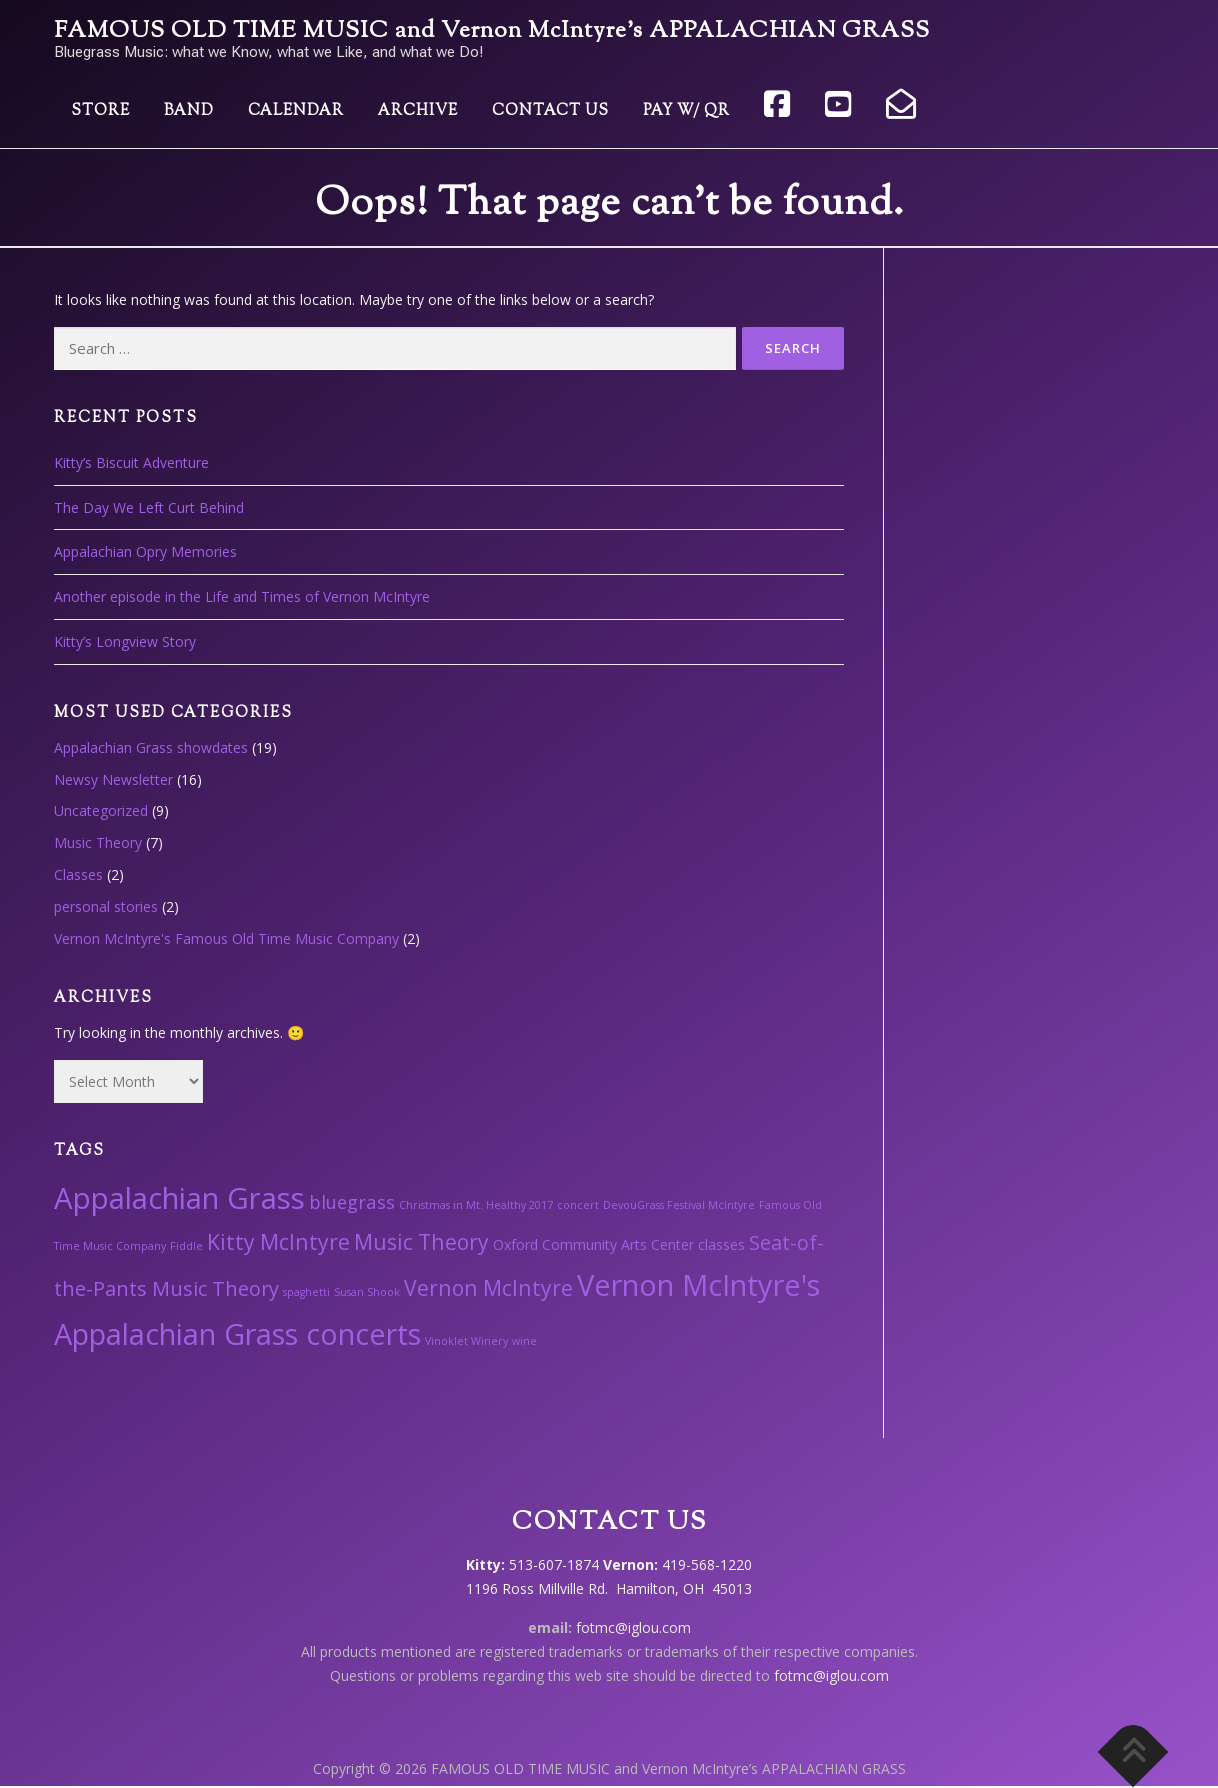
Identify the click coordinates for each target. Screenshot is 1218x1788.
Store (100, 111)
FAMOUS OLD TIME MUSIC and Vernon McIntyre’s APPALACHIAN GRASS (492, 31)
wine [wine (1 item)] (524, 1341)
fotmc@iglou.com (633, 1627)
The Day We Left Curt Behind (149, 507)
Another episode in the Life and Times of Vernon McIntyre (242, 596)
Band (189, 111)
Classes (78, 874)
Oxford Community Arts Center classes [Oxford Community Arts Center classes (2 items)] (619, 1244)
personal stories (106, 906)
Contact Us (550, 111)
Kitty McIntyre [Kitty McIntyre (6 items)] (278, 1241)
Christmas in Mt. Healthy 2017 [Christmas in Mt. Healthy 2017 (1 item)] (476, 1205)
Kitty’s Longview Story (125, 641)
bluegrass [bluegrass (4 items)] (352, 1201)
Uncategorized (101, 810)
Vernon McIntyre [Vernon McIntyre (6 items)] (488, 1287)
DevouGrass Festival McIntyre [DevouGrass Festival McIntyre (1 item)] (679, 1205)
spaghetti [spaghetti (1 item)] (306, 1292)
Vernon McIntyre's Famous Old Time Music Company (226, 938)
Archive (418, 111)
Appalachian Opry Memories (145, 551)
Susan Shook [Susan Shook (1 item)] (367, 1292)
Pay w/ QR (686, 111)
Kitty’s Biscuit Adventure (131, 462)
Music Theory (98, 842)
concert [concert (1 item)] (578, 1205)
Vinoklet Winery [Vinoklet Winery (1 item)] (466, 1341)
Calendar (296, 111)
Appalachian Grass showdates (151, 747)
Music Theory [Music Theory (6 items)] (421, 1241)
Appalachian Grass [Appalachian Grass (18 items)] (179, 1198)
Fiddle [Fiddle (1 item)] (186, 1246)
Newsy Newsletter (113, 779)
